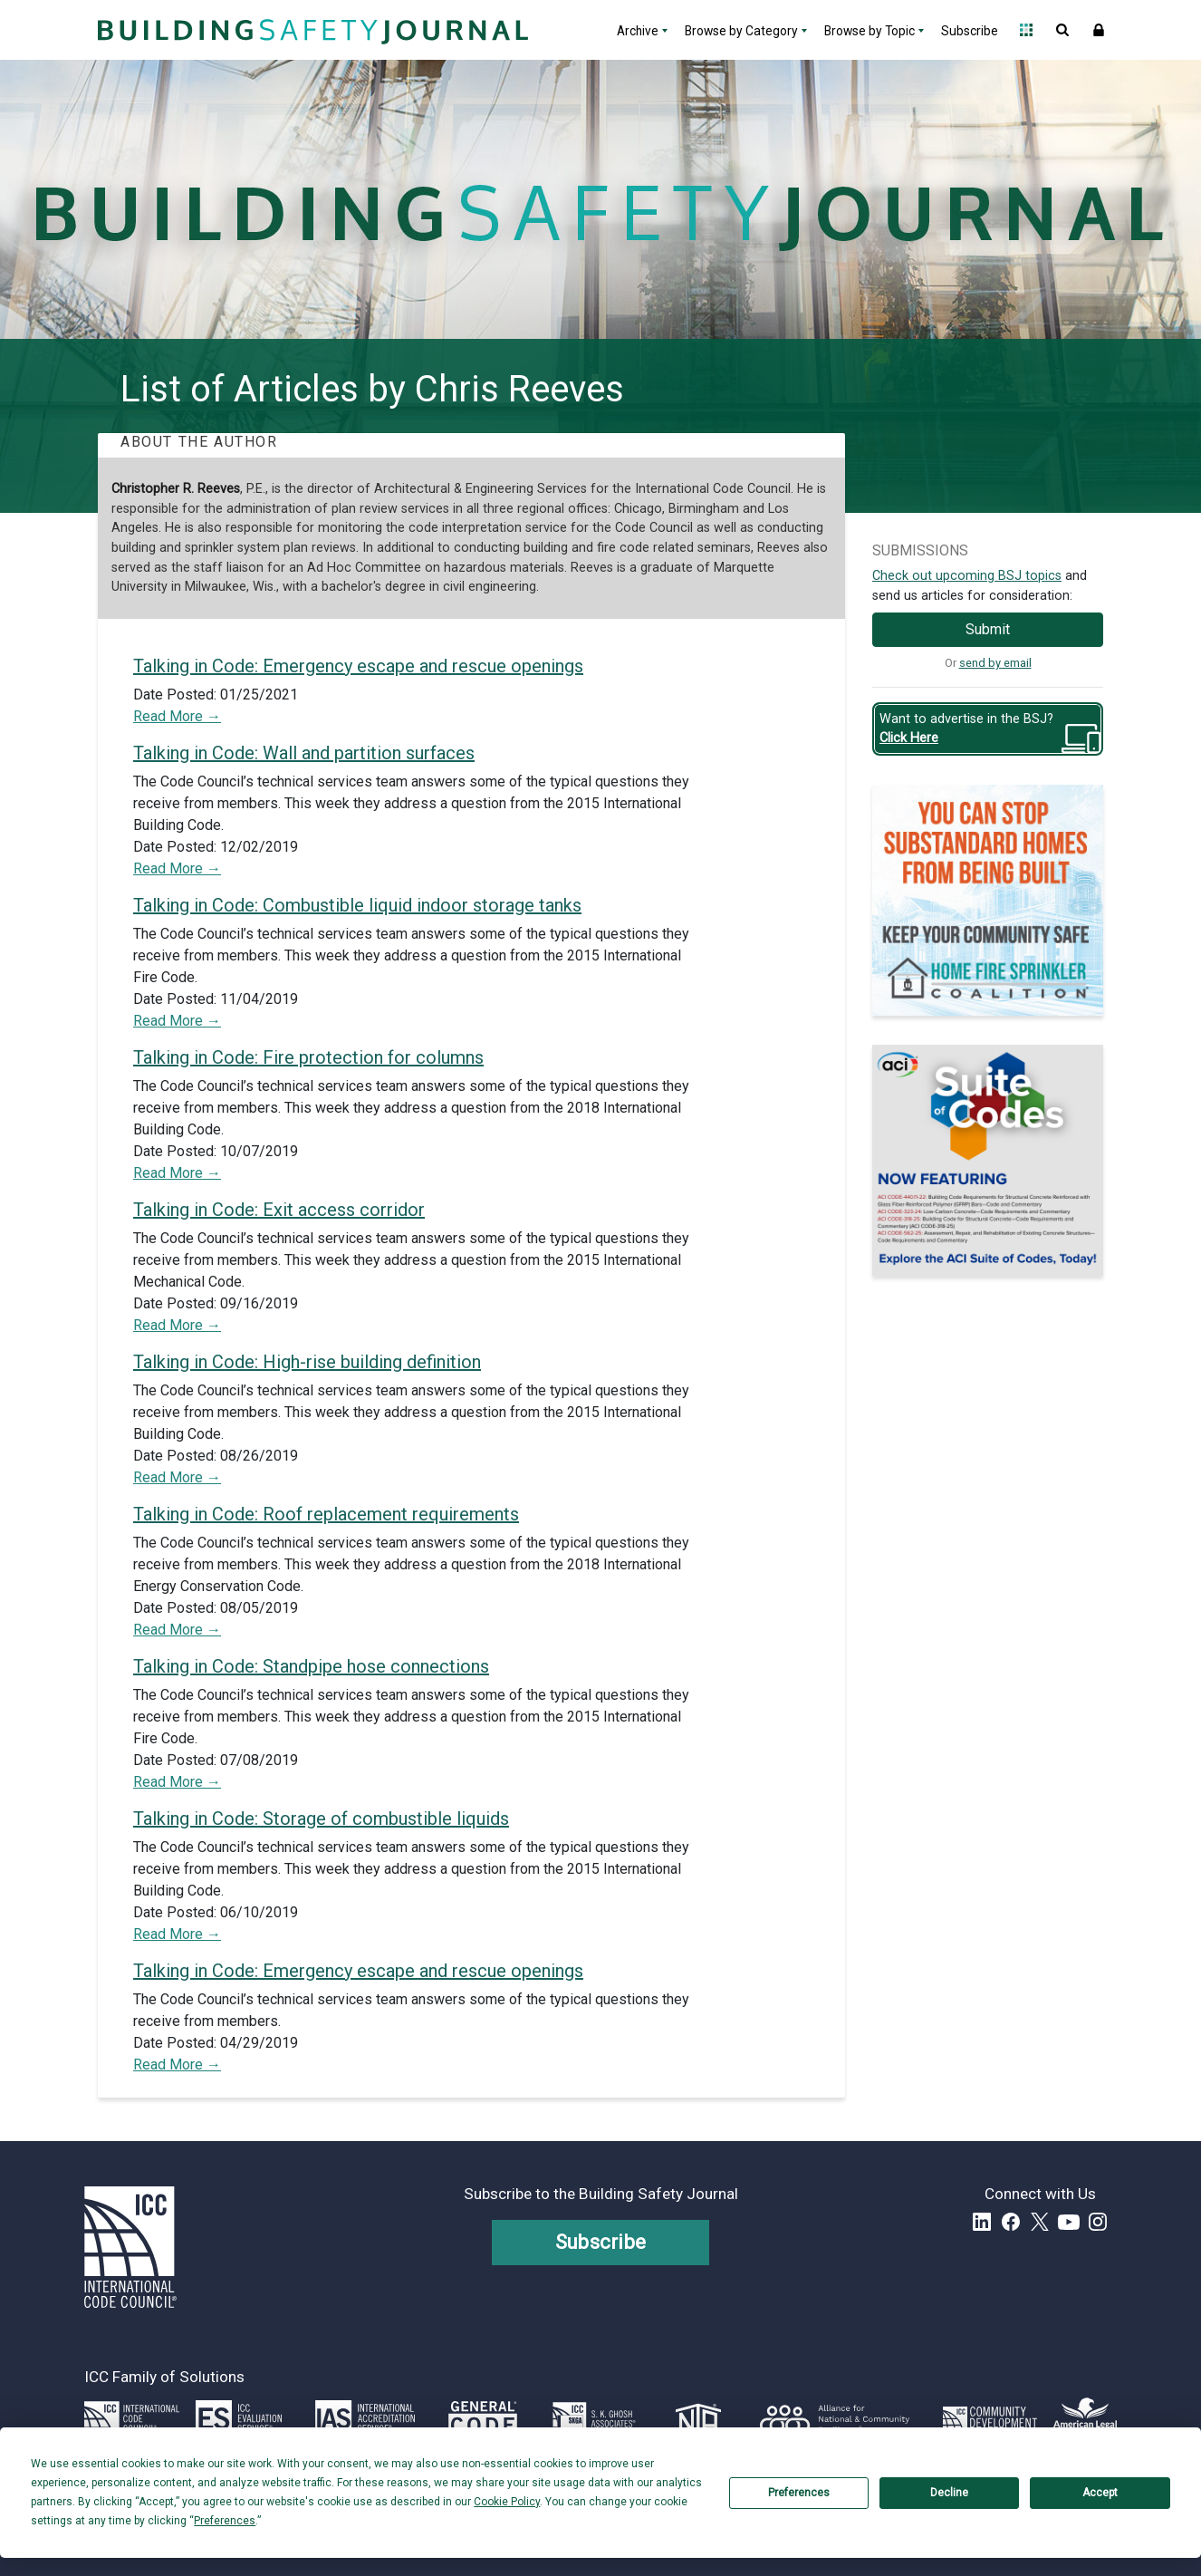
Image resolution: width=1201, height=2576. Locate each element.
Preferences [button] (224, 2520)
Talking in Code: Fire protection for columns (308, 1057)
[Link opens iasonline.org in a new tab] (365, 2418)
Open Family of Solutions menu (1026, 30)
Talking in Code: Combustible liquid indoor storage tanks (357, 905)
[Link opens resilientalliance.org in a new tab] (834, 2418)
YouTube (1069, 2222)
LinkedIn (982, 2222)
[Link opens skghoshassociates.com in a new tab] (594, 2418)
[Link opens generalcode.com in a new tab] (482, 2418)
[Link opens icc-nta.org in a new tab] (698, 2418)
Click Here (908, 738)
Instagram (1098, 2222)
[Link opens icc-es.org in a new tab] (239, 2418)
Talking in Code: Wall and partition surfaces (304, 753)
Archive (637, 31)
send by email (995, 663)
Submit (988, 629)
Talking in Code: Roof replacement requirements (326, 1514)
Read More (170, 716)
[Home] (310, 30)
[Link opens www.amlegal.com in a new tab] (1085, 2418)
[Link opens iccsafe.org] (131, 2418)
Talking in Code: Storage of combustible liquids (321, 1818)
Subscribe (969, 31)
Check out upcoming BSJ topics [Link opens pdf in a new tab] (967, 576)
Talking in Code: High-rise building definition (307, 1362)
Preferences (799, 2492)
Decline (949, 2492)
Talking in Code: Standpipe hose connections (311, 1666)
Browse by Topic (869, 31)
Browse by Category (741, 31)
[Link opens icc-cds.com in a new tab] (990, 2418)
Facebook (1011, 2222)
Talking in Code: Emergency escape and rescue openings (358, 666)
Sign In (1099, 30)
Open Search (1062, 30)
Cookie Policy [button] (507, 2501)
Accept (1100, 2492)
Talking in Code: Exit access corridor (279, 1209)
